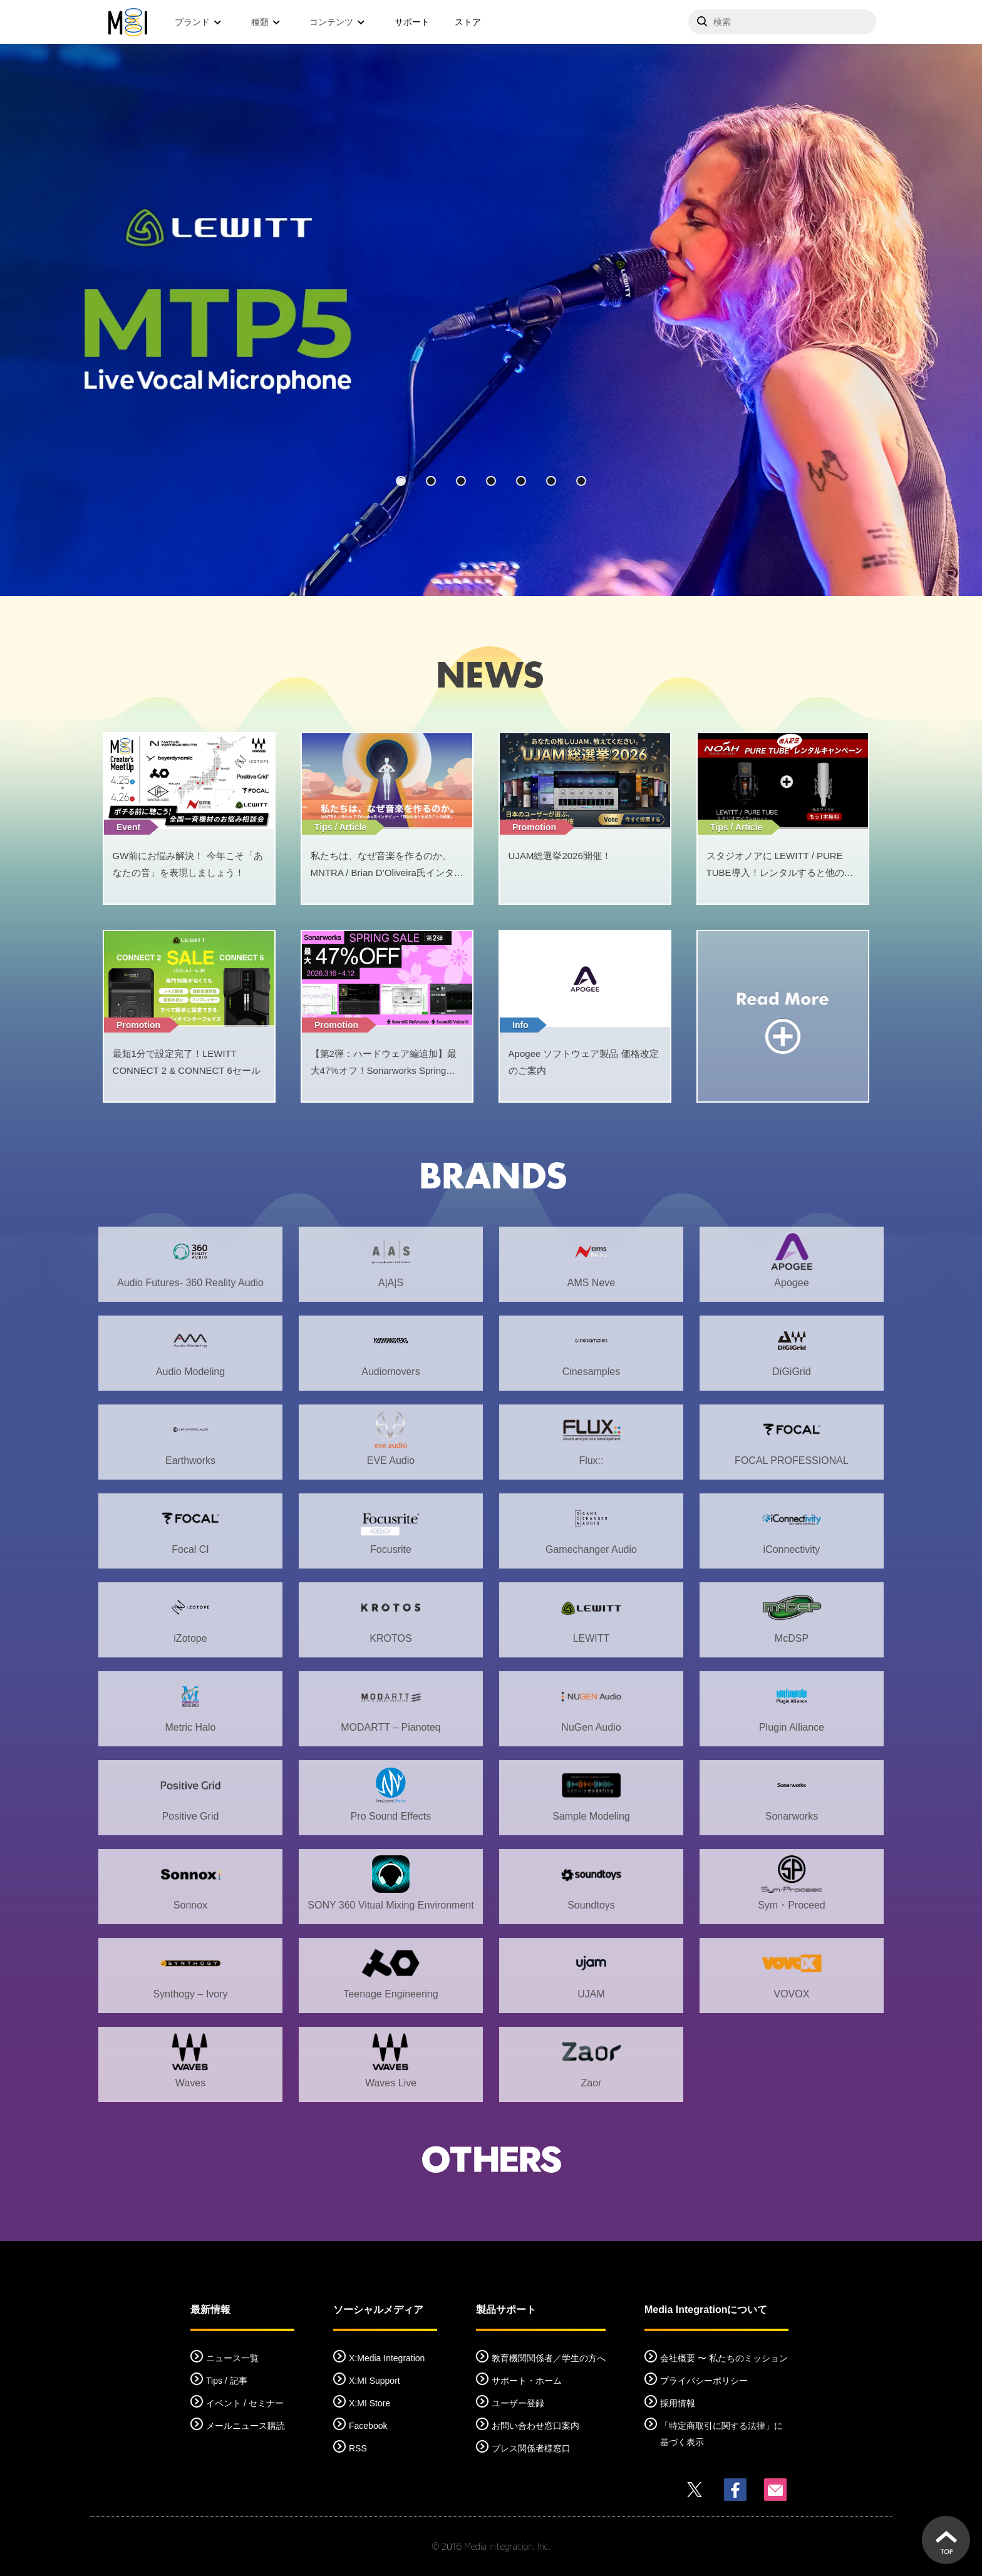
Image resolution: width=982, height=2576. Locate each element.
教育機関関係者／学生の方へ (549, 2358)
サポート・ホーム (527, 2381)
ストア (468, 22)
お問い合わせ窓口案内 (535, 2426)
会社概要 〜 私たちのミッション (724, 2358)
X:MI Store (369, 2403)
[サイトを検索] (782, 21)
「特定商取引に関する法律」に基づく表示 (721, 2434)
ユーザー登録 (518, 2403)
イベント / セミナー (245, 2403)
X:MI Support (374, 2381)
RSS (358, 2448)
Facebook (368, 2426)
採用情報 (677, 2403)
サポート (412, 22)
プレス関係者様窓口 (531, 2448)
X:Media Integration (387, 2358)
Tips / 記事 (226, 2381)
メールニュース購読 (245, 2426)
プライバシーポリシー (704, 2381)
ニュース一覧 (232, 2358)
